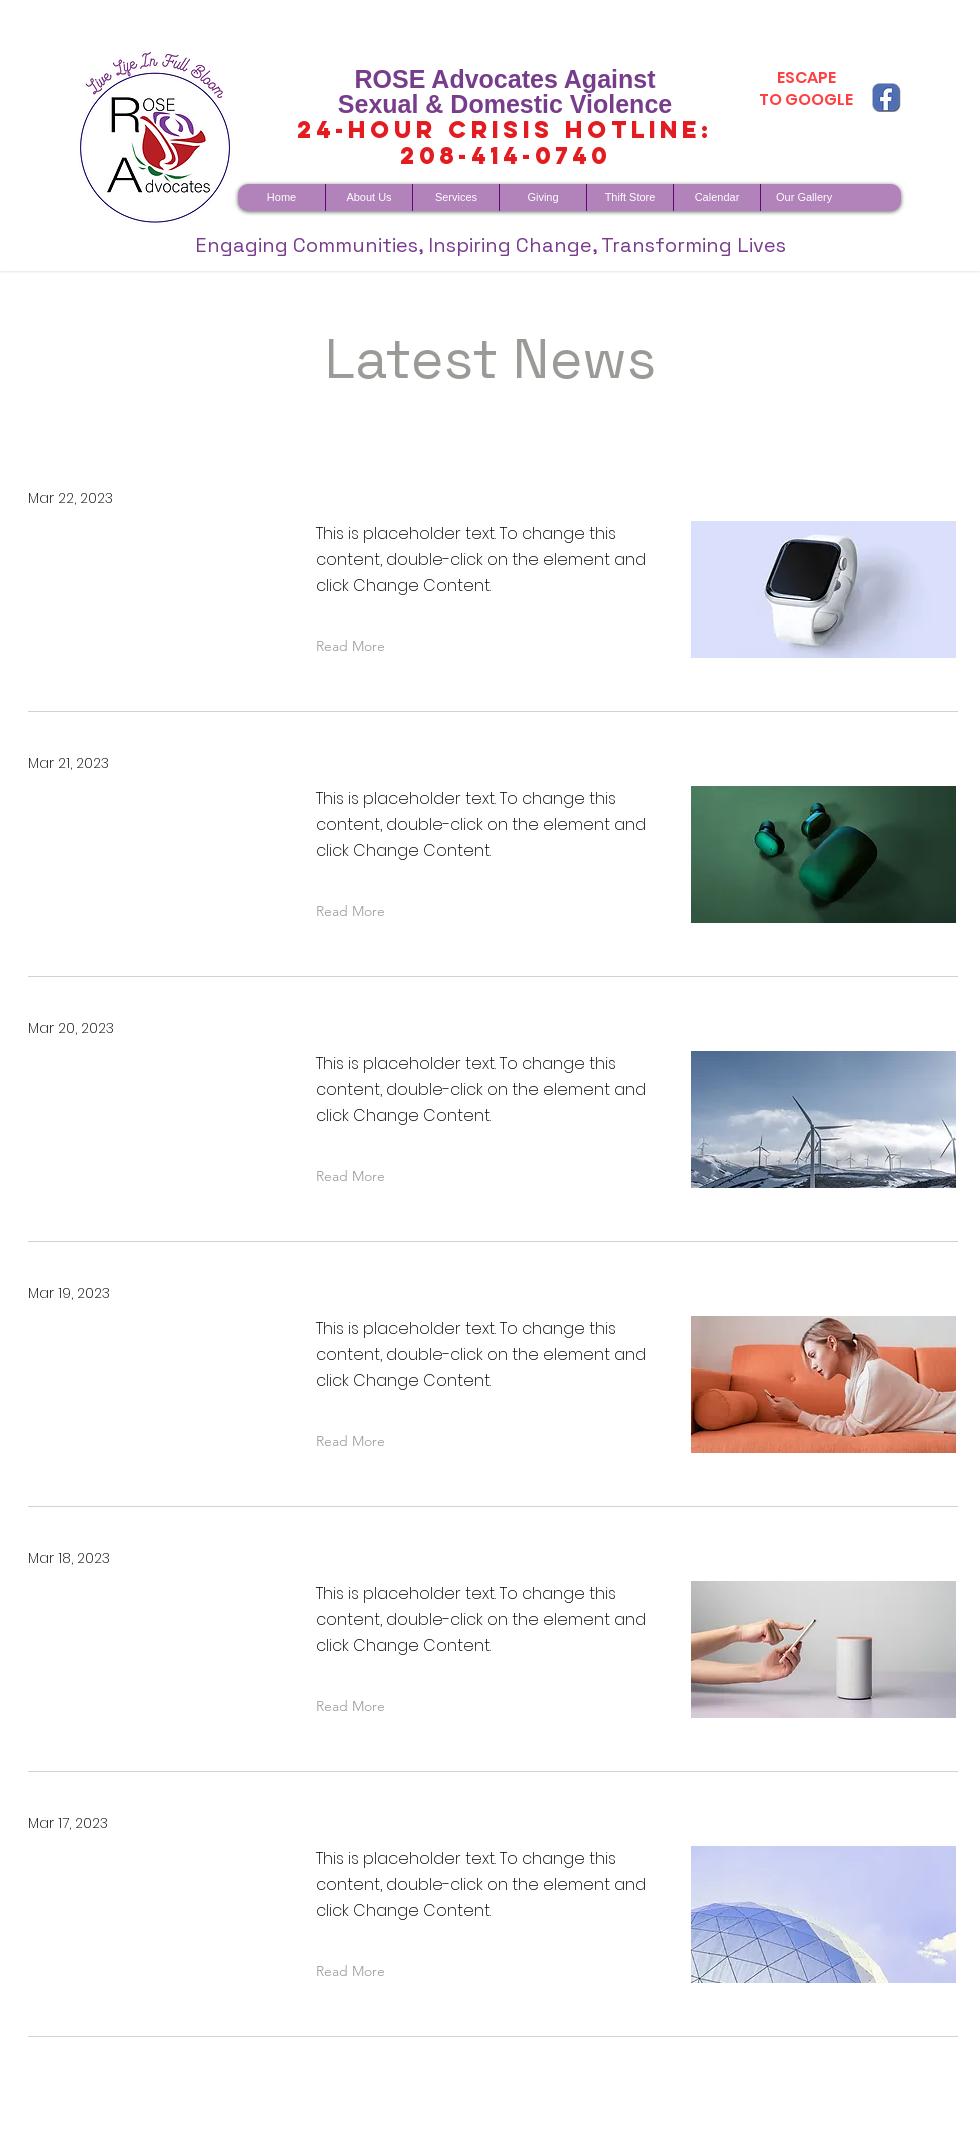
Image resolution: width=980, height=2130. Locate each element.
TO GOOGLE (806, 99)
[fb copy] (886, 97)
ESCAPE (806, 77)
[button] (355, 646)
